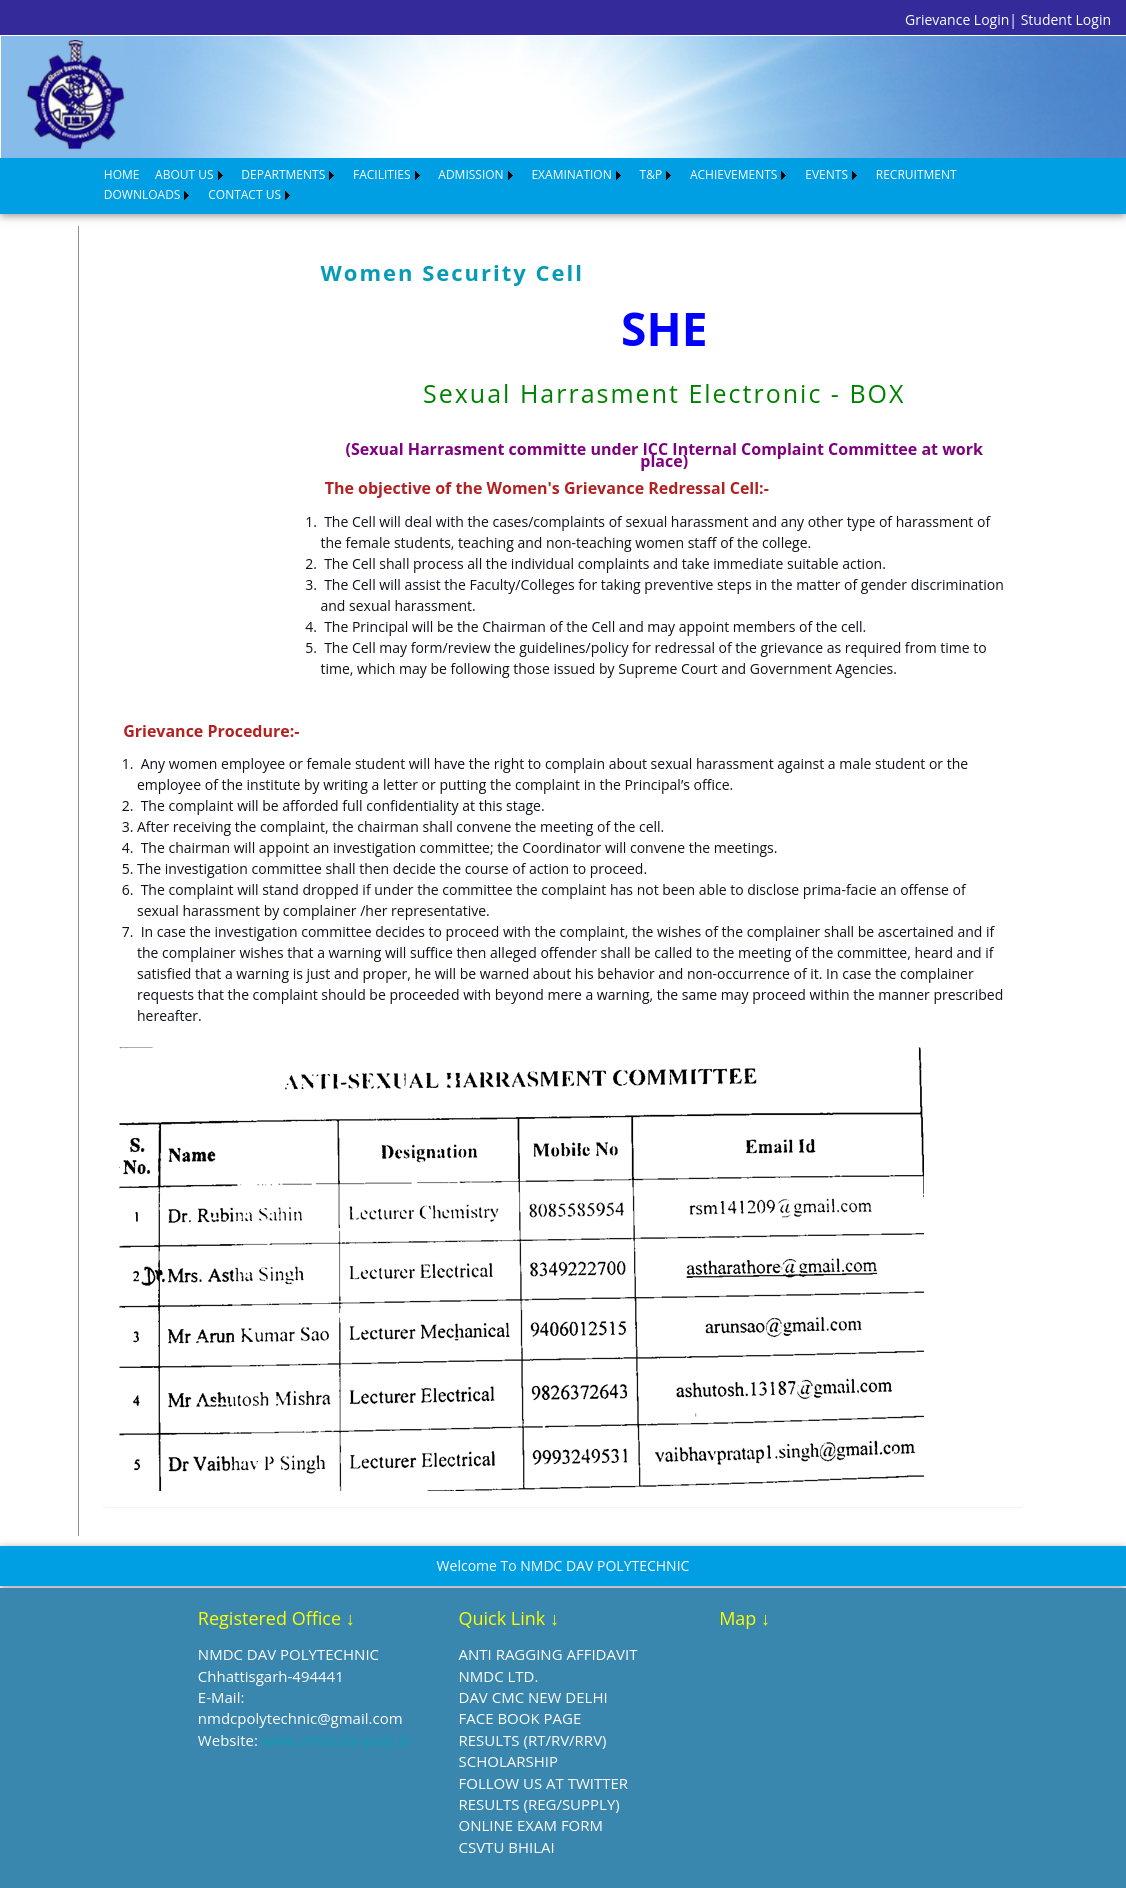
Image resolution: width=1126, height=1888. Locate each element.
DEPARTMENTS (283, 174)
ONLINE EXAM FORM (531, 1825)
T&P (651, 174)
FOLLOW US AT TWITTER (544, 1783)
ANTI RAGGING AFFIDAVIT (548, 1654)
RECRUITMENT (916, 174)
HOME (122, 174)
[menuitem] (121, 175)
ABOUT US (184, 174)
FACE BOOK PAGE (520, 1718)
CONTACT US (244, 194)
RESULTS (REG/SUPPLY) (539, 1804)
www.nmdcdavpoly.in (337, 1740)
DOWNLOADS (142, 194)
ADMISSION (470, 174)
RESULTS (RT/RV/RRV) (533, 1740)
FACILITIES (382, 174)
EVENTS (826, 174)
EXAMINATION (571, 174)
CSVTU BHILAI (507, 1847)
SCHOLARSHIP (508, 1761)
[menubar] (572, 185)
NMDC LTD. (499, 1676)
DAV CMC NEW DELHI (533, 1697)
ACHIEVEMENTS (734, 174)
